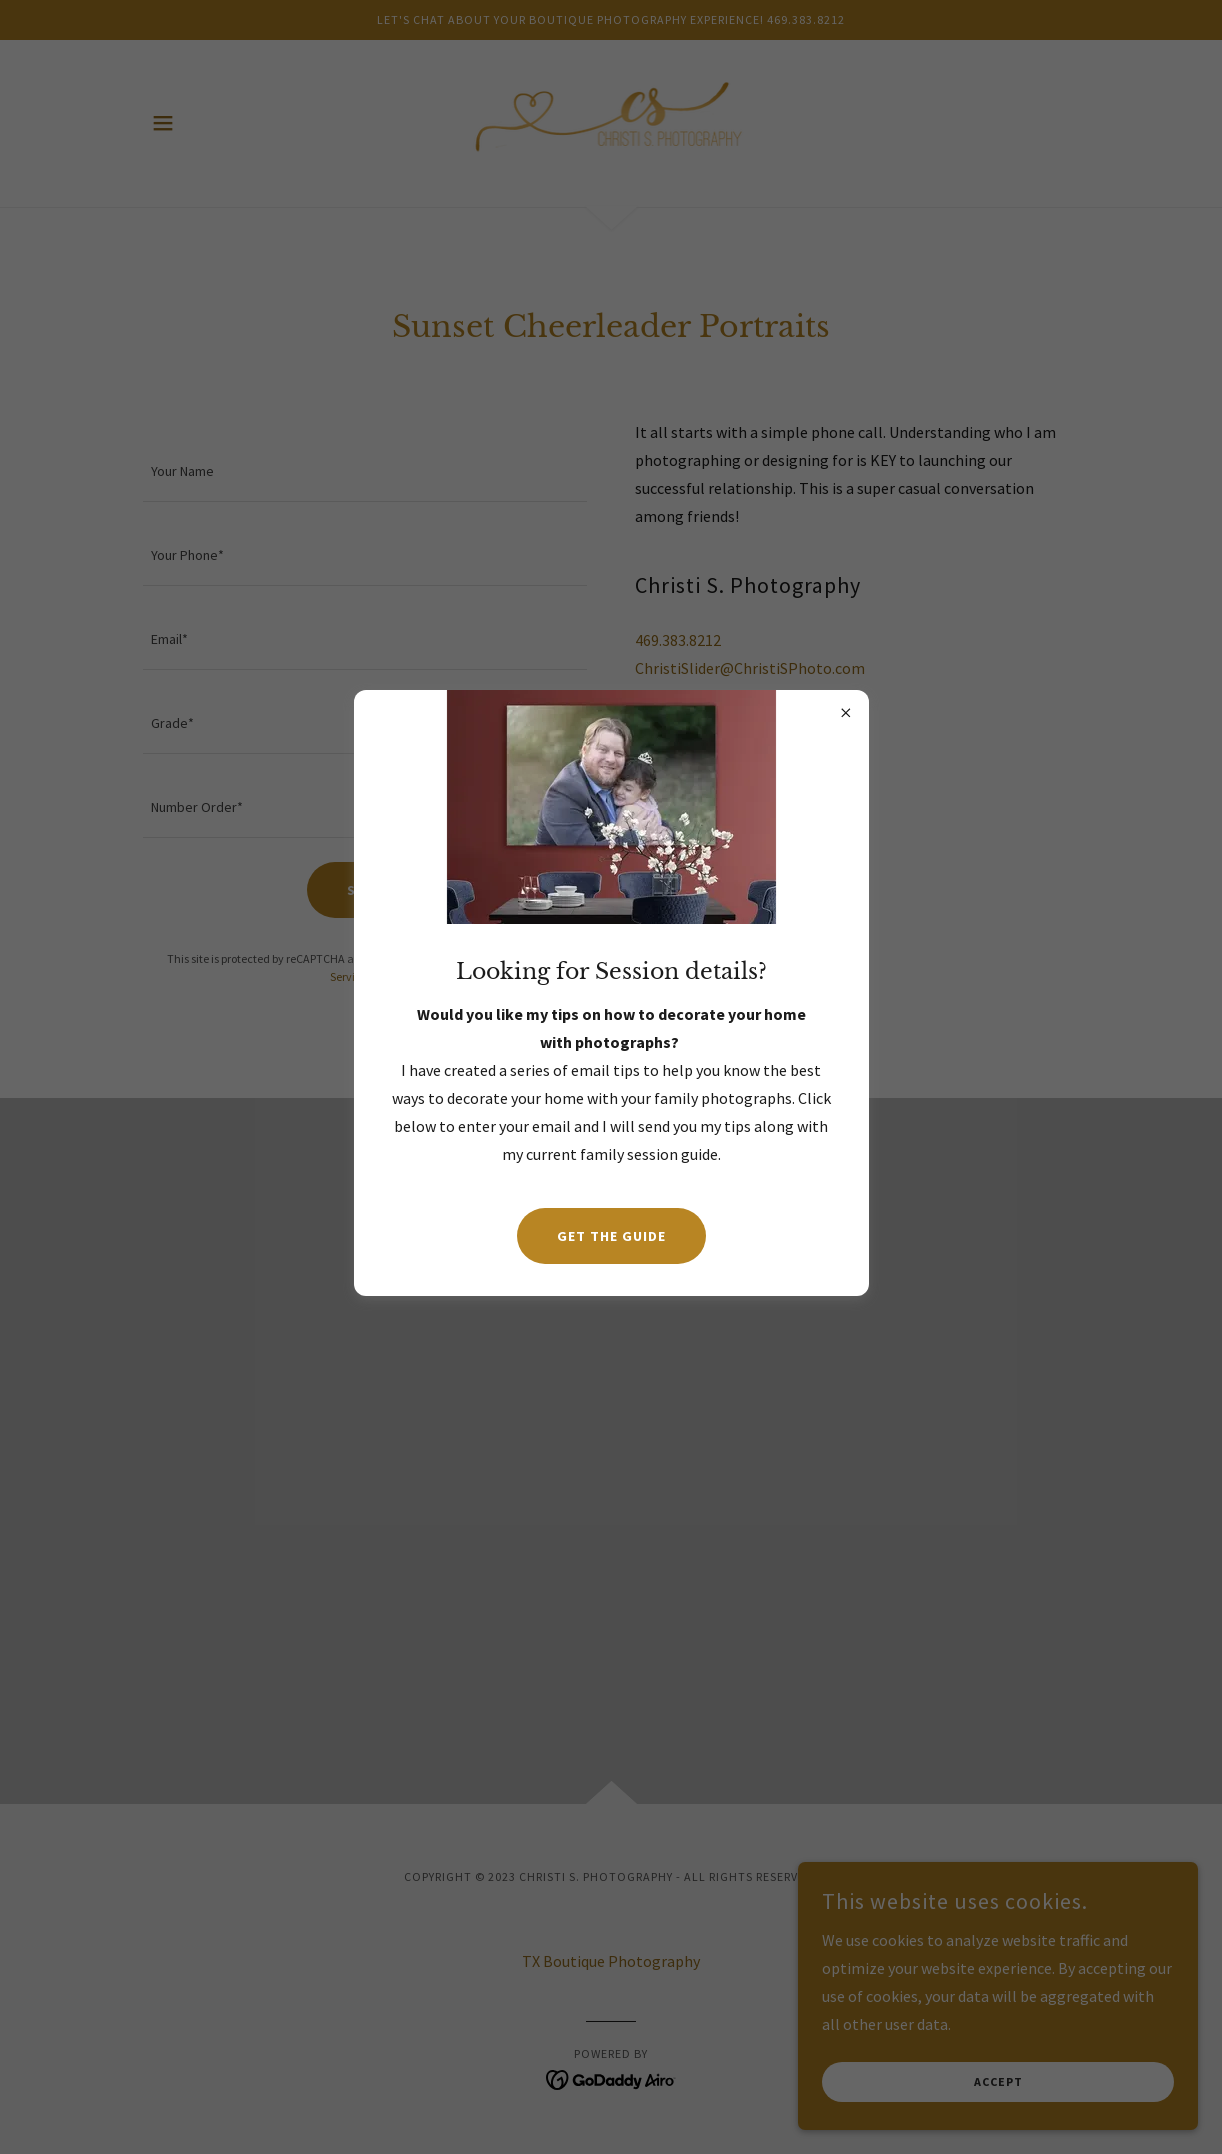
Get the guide (611, 1236)
